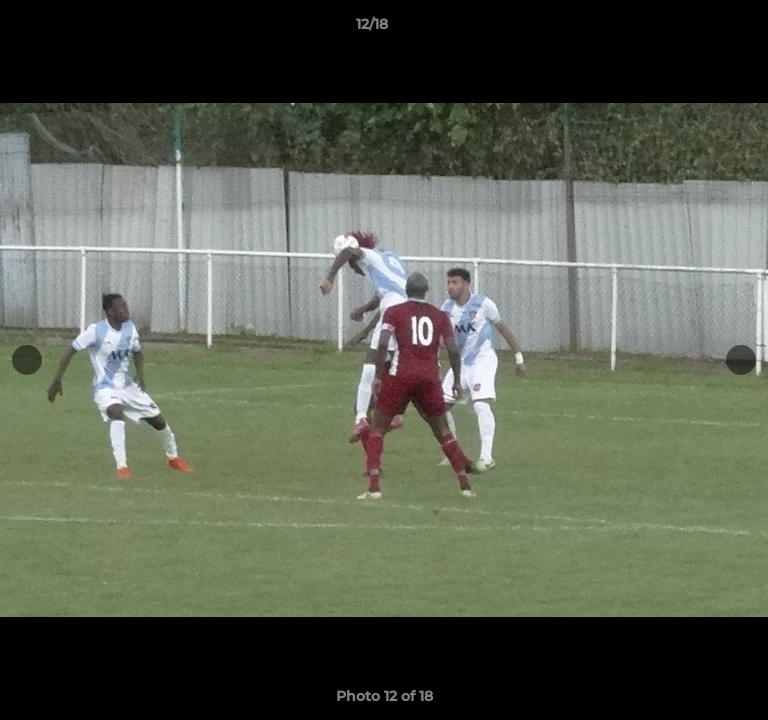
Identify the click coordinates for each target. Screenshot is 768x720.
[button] (696, 29)
